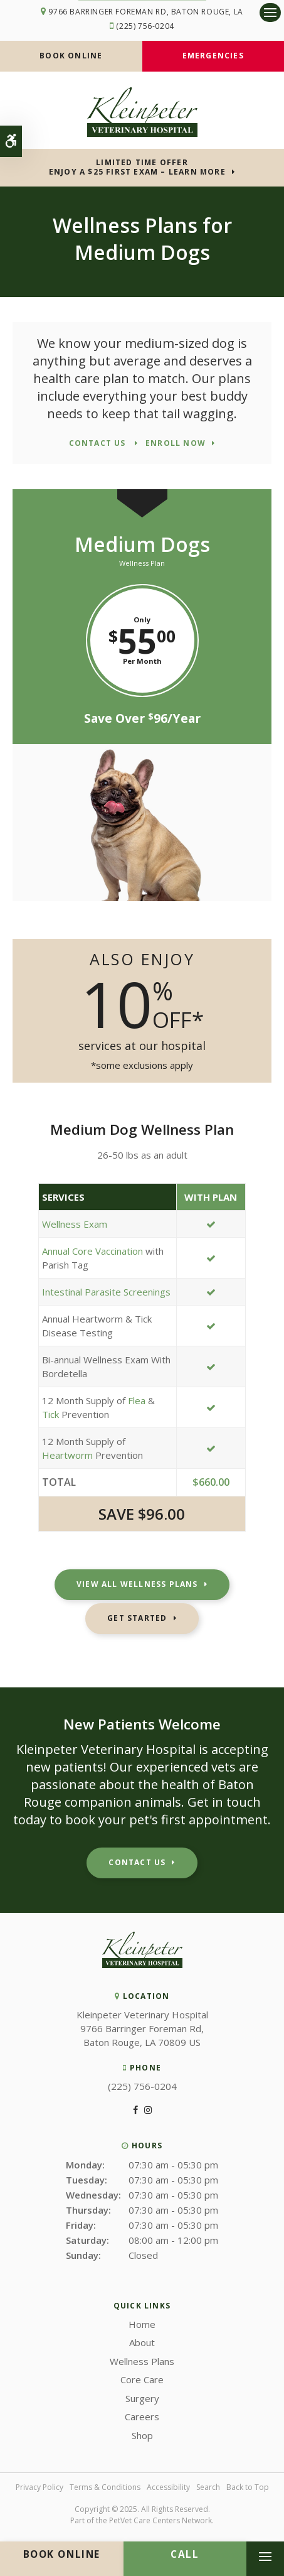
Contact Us (137, 1862)
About (142, 2342)
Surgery (142, 2398)
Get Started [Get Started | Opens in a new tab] (137, 1618)
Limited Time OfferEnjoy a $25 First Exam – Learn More (137, 167)
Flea (136, 1400)
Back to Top (247, 2487)
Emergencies (213, 55)
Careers (142, 2416)
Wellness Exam (74, 1224)
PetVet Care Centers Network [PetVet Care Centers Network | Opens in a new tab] (160, 2520)
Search (208, 2487)
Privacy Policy (39, 2487)
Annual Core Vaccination (93, 1251)
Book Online (70, 55)
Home (142, 2324)
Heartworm (67, 1455)
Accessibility (168, 2487)
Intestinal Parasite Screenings (106, 1291)
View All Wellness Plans (137, 1584)
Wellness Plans (142, 2361)
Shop (142, 2435)
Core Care (142, 2379)
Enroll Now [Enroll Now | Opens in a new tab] (175, 443)
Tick (50, 1414)
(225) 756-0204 (145, 26)
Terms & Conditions (105, 2487)
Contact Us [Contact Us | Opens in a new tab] (99, 443)
